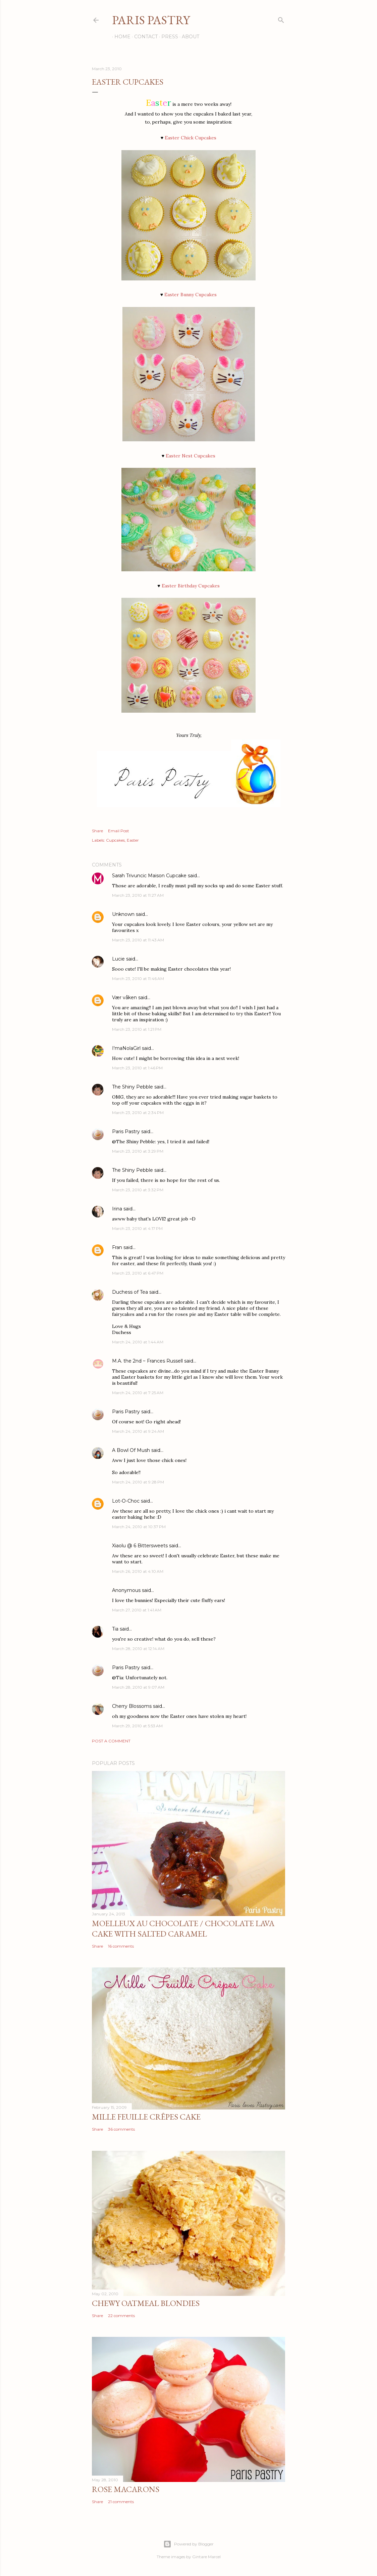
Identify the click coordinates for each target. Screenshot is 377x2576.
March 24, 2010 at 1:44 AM (137, 1341)
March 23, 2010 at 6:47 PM (137, 1273)
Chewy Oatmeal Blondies (146, 2303)
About (188, 37)
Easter (133, 840)
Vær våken (124, 997)
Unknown (123, 914)
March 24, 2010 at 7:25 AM (137, 1392)
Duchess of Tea (130, 1292)
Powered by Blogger (188, 2544)
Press (167, 37)
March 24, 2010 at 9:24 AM (138, 1431)
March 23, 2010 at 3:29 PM (137, 1151)
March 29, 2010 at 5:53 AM (137, 1725)
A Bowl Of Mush (131, 1450)
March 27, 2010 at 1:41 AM (136, 1609)
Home (120, 37)
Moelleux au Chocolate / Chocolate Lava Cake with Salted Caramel (183, 1928)
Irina (117, 1209)
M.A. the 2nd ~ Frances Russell (147, 1361)
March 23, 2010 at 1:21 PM (136, 1029)
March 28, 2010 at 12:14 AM (138, 1648)
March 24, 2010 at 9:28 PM (138, 1481)
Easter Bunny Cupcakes (190, 295)
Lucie (118, 959)
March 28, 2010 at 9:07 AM (138, 1687)
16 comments (121, 1946)
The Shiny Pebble (132, 1087)
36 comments (121, 2129)
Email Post (118, 830)
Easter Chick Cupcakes (190, 138)
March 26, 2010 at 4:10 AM (137, 1571)
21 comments (121, 2501)
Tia (115, 1629)
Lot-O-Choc (126, 1501)
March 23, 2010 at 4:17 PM (137, 1228)
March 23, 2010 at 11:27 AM (138, 895)
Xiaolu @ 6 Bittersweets (140, 1546)
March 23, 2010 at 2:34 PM (138, 1112)
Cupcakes (115, 840)
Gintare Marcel (206, 2556)
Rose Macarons (125, 2489)
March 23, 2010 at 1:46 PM (137, 1067)
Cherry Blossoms (132, 1706)
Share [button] (97, 830)
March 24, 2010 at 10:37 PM (139, 1526)
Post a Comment (111, 1740)
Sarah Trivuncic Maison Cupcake (149, 876)
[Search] (281, 18)
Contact (143, 37)
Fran (117, 1247)
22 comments (121, 2315)
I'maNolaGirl (126, 1048)
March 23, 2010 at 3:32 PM (137, 1189)
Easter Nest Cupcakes (190, 456)
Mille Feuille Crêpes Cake (146, 2117)
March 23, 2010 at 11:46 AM (138, 978)
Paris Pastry (151, 20)
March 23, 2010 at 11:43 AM (138, 939)
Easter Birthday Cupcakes (191, 586)
